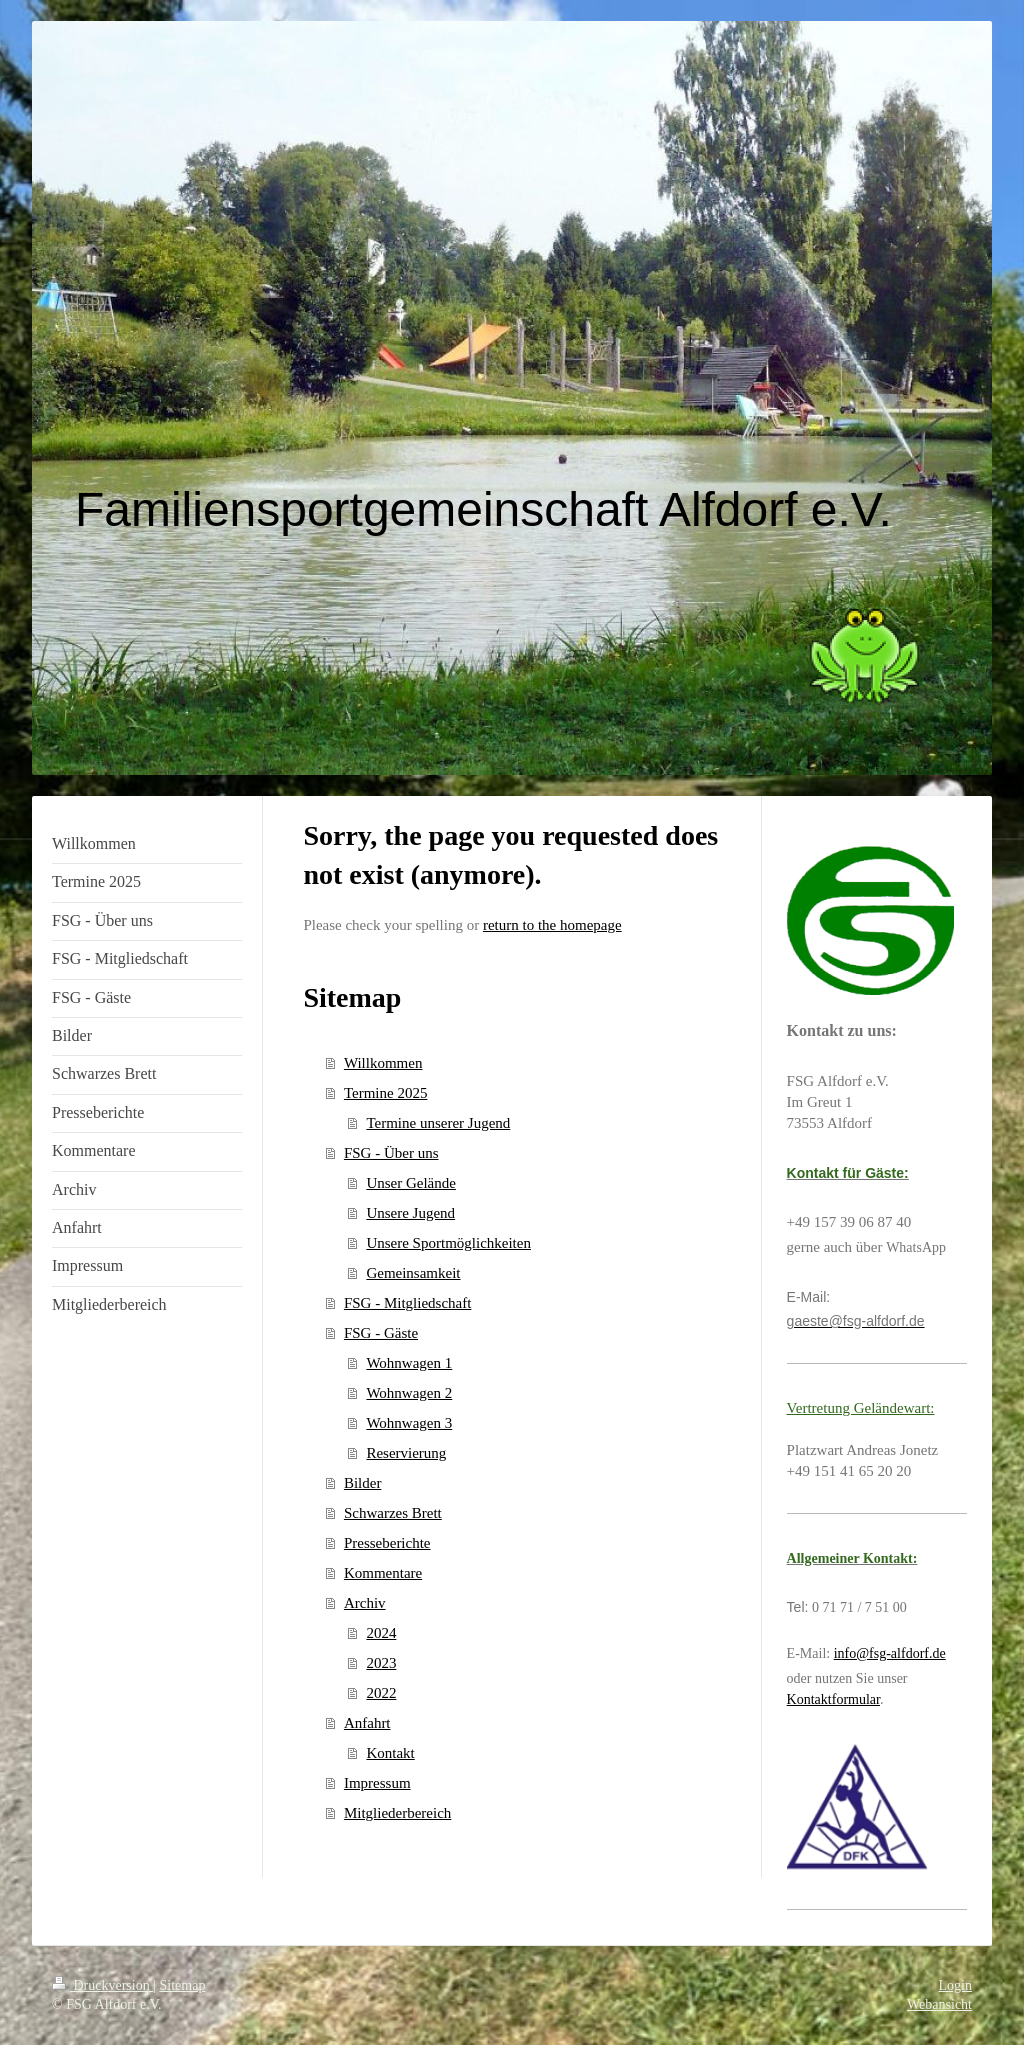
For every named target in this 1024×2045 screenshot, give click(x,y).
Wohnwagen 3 (409, 1423)
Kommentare (383, 1573)
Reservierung (406, 1453)
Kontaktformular (833, 1699)
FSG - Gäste (381, 1333)
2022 (381, 1693)
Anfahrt (367, 1723)
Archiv (365, 1603)
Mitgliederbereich (397, 1813)
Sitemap (183, 1985)
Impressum (377, 1783)
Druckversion (102, 1985)
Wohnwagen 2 (409, 1393)
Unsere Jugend (410, 1213)
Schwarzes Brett (393, 1513)
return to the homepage (552, 925)
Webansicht (939, 2004)
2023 (381, 1663)
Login (955, 1985)
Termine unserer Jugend (438, 1123)
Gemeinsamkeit (413, 1273)
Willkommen (383, 1063)
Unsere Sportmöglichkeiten (448, 1243)
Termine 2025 (386, 1093)
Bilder (363, 1483)
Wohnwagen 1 (409, 1363)
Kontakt (390, 1753)
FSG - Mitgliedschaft (408, 1303)
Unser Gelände (411, 1183)
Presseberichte (387, 1543)
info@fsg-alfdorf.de (890, 1653)
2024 (381, 1633)
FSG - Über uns (391, 1153)
